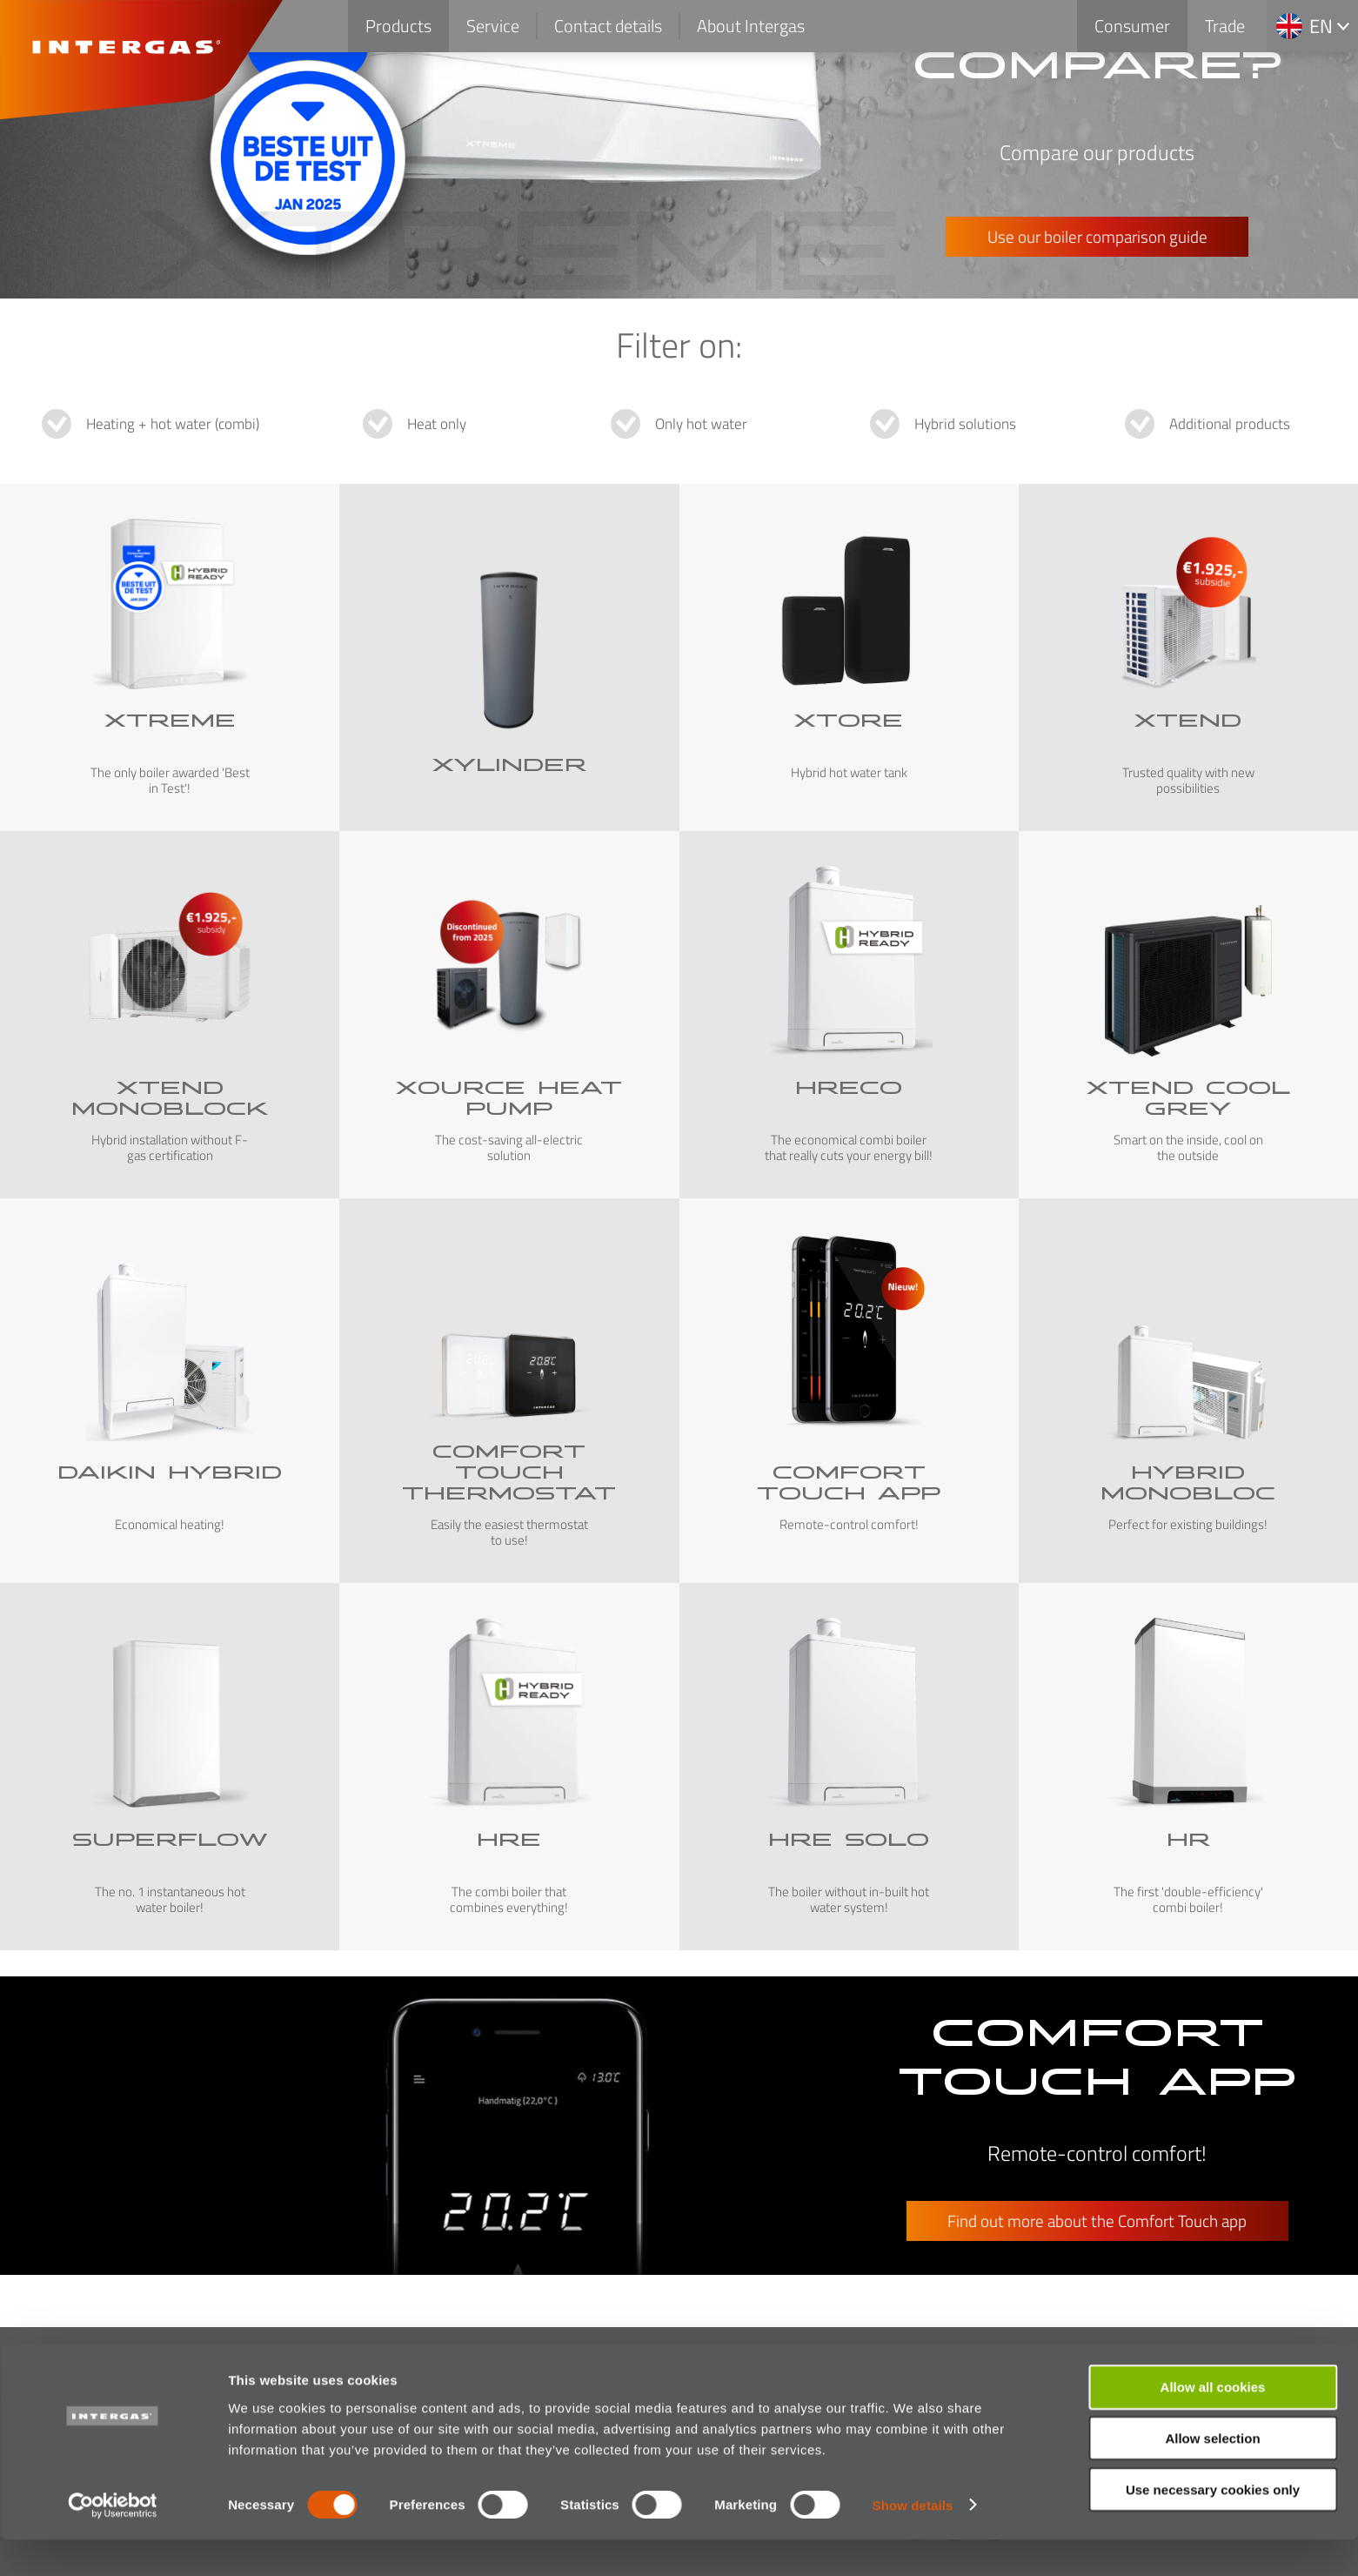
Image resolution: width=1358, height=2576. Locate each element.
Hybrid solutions (965, 424)
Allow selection (1212, 2474)
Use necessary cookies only (1213, 2526)
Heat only (436, 424)
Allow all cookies (1213, 2423)
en (1321, 26)
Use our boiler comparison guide (1097, 236)
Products (398, 25)
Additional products (1229, 424)
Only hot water (701, 424)
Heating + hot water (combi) (172, 424)
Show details (913, 2541)
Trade (1225, 25)
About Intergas (751, 25)
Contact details (608, 25)
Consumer (1132, 25)
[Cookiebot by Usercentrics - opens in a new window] (113, 2542)
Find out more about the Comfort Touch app (1097, 2220)
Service (492, 25)
